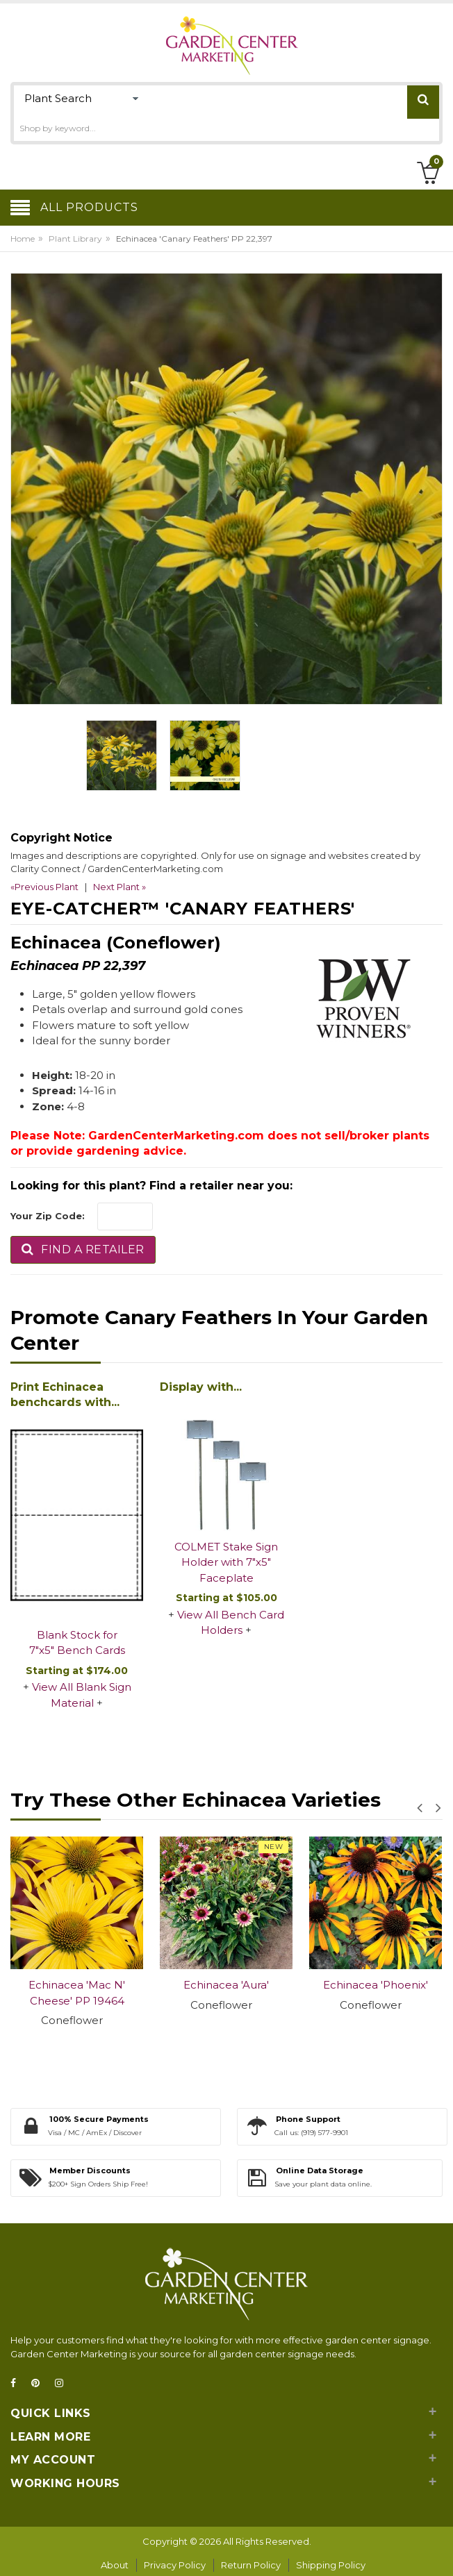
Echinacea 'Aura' (226, 1984)
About (115, 2564)
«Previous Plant (44, 886)
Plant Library (75, 238)
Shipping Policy (330, 2564)
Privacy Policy (175, 2564)
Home (22, 238)
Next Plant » (119, 886)
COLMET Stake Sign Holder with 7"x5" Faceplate (226, 1562)
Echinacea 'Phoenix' (375, 1984)
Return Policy (251, 2564)
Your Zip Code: (47, 1215)
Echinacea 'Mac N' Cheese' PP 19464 (76, 1992)
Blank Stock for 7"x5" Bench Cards (77, 1642)
